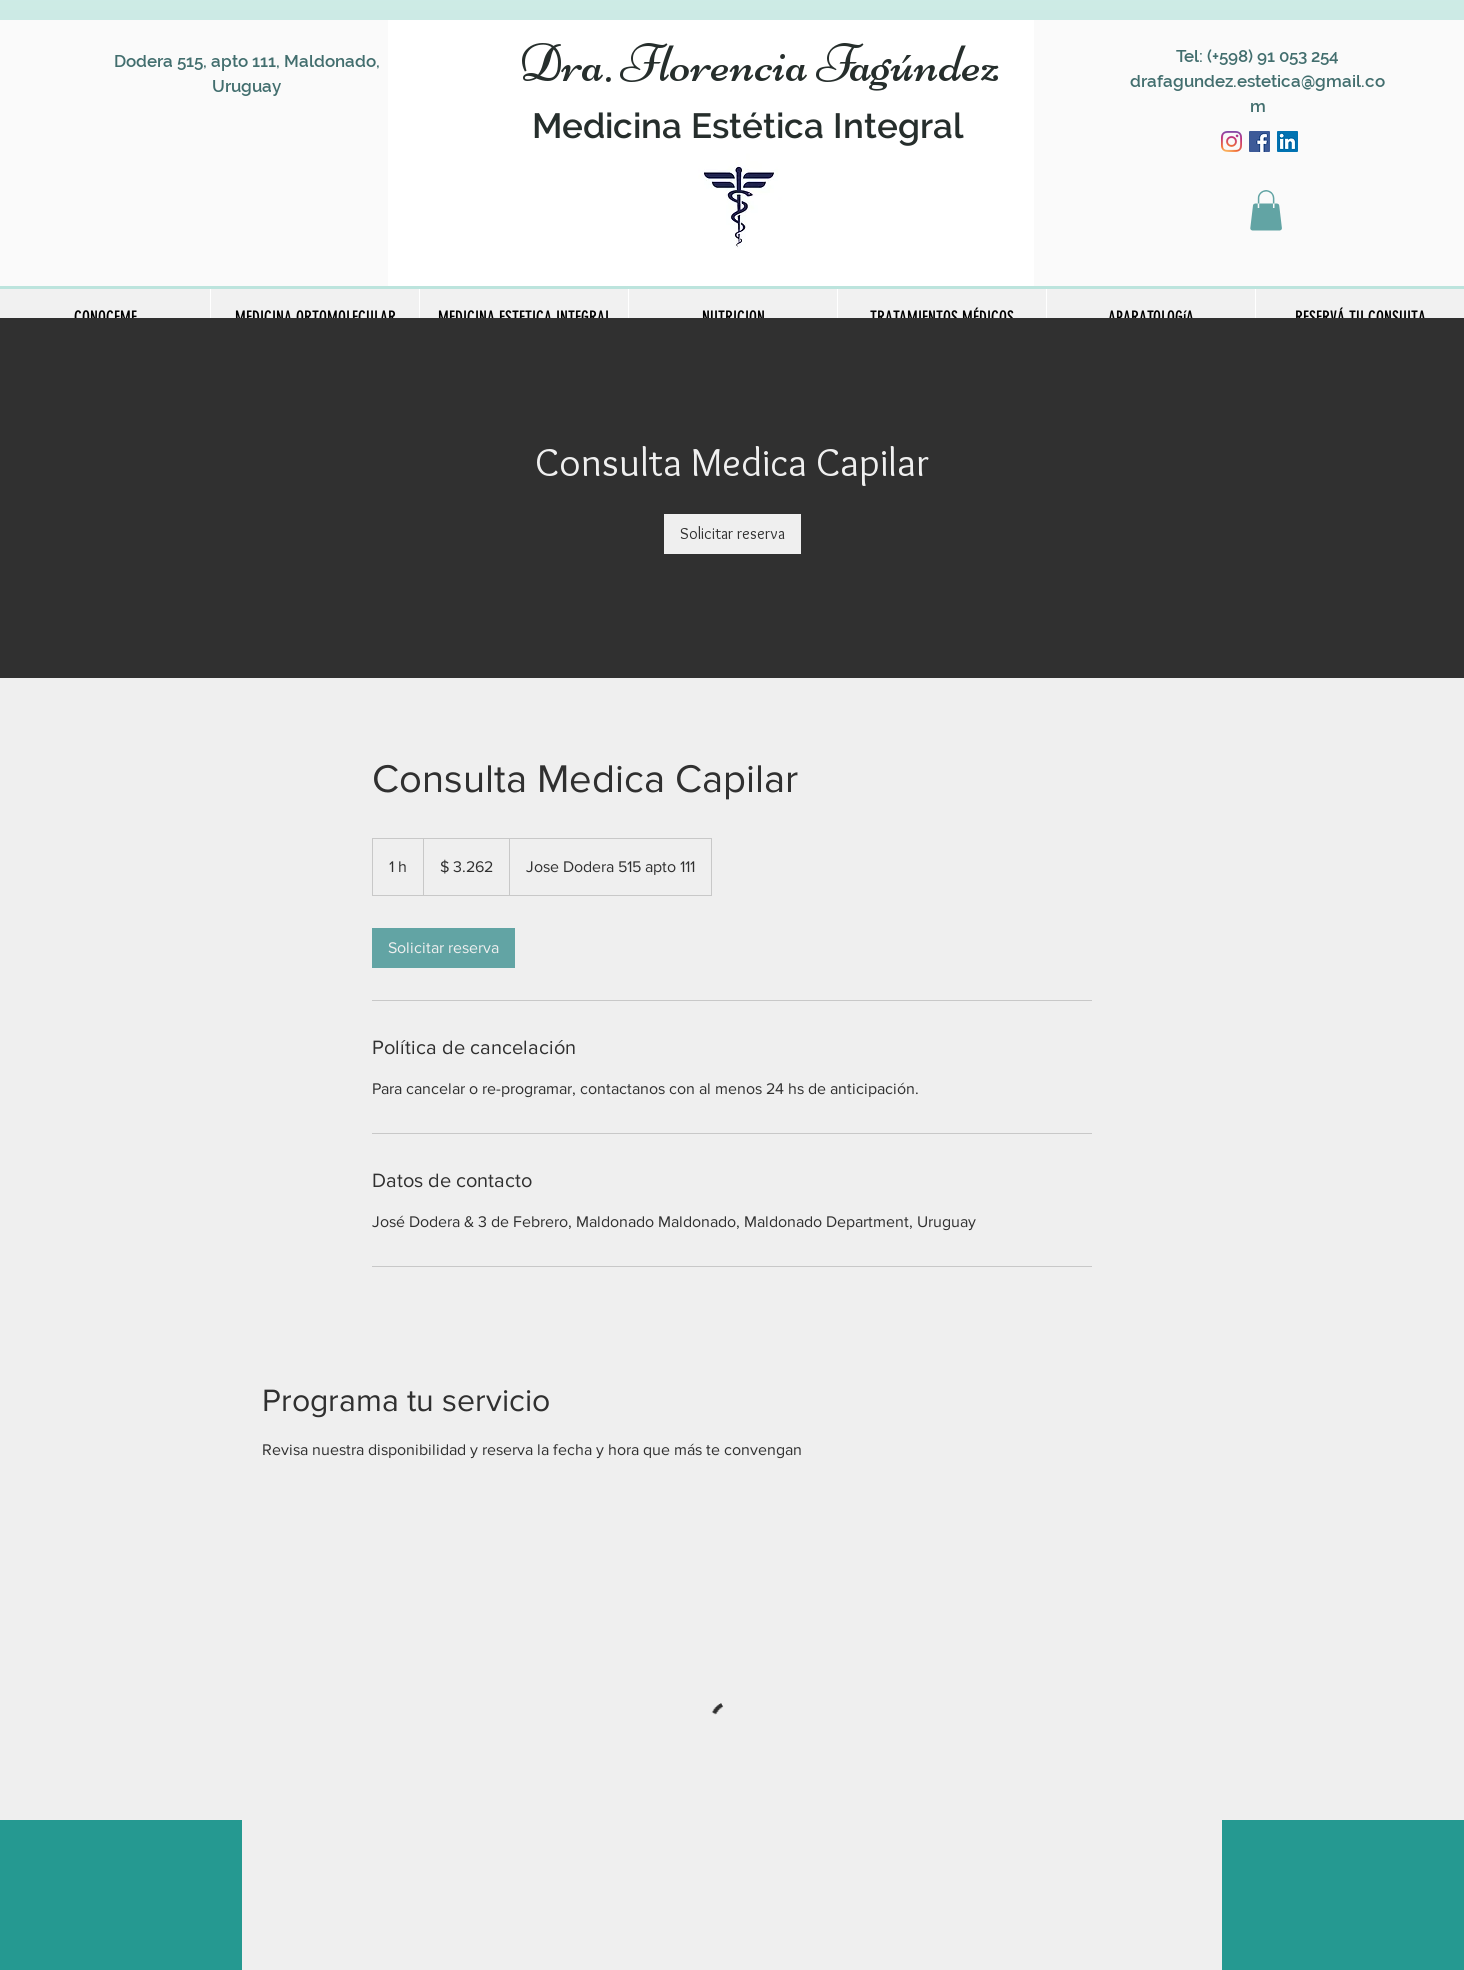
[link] (732, 534)
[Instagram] (1231, 141)
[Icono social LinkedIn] (1287, 141)
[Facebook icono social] (1259, 141)
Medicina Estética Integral (748, 125)
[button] (1266, 210)
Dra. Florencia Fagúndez (759, 63)
